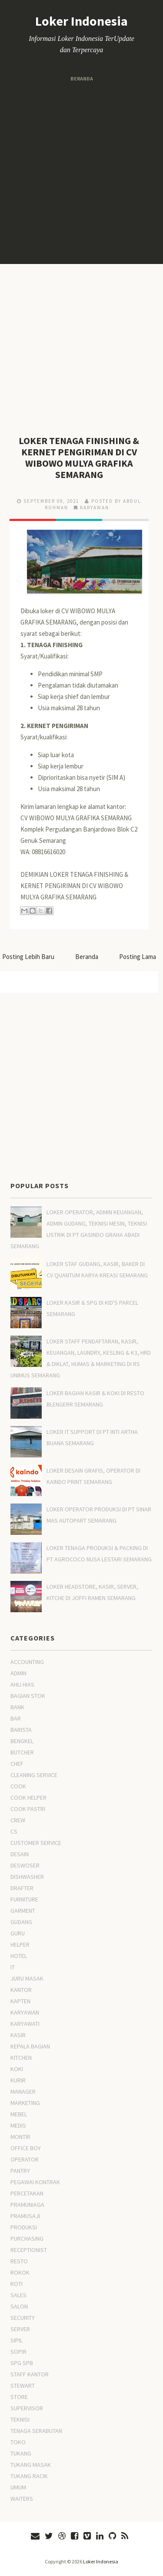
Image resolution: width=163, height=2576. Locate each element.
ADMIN (18, 1673)
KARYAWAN (94, 508)
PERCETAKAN (26, 2193)
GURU (17, 1933)
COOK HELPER (28, 1797)
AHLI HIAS (22, 1684)
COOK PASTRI (27, 1809)
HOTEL (18, 1956)
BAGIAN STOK (27, 1696)
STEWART (22, 2385)
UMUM (18, 2487)
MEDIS (18, 2125)
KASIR (18, 2035)
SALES (18, 2295)
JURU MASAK (26, 1978)
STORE (19, 2397)
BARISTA (21, 1730)
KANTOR (21, 1990)
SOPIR (18, 2351)
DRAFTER (21, 1888)
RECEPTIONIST (28, 2250)
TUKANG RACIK (29, 2476)
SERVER (20, 2329)
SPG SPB (21, 2363)
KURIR (18, 2080)
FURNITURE (24, 1899)
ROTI (16, 2284)
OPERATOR (24, 2159)
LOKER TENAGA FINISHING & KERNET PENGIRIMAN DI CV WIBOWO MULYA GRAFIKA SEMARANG (79, 457)
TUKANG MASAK (30, 2465)
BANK (17, 1707)
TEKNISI (20, 2419)
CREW (17, 1820)
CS (13, 1831)
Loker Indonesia (81, 21)
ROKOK (20, 2272)
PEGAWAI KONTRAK (35, 2182)
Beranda (81, 78)
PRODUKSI (23, 2227)
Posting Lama (137, 956)
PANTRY (20, 2171)
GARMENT (22, 1910)
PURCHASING (26, 2238)
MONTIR (20, 2137)
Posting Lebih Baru (28, 956)
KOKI (16, 2069)
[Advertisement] (81, 173)
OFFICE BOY (25, 2148)
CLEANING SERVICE (33, 1775)
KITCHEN (21, 2057)
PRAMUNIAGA (27, 2204)
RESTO (19, 2261)
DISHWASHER (27, 1877)
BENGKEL (21, 1741)
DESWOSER (25, 1865)
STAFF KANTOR (29, 2374)
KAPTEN (20, 2001)
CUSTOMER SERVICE (35, 1843)
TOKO (18, 2442)
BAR (15, 1718)
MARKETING (25, 2103)
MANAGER (23, 2091)
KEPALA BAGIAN (30, 2046)
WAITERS (21, 2498)
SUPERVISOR (26, 2408)
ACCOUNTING (27, 1662)
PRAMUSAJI (25, 2216)
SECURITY (22, 2318)
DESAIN (19, 1854)
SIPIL (16, 2340)
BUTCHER (22, 1752)
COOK (18, 1786)
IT (12, 1967)
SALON (19, 2306)
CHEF (16, 1763)
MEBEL (18, 2114)
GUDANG (21, 1922)
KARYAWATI (25, 2024)
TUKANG (20, 2453)
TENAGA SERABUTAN (36, 2431)
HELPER (20, 1944)
